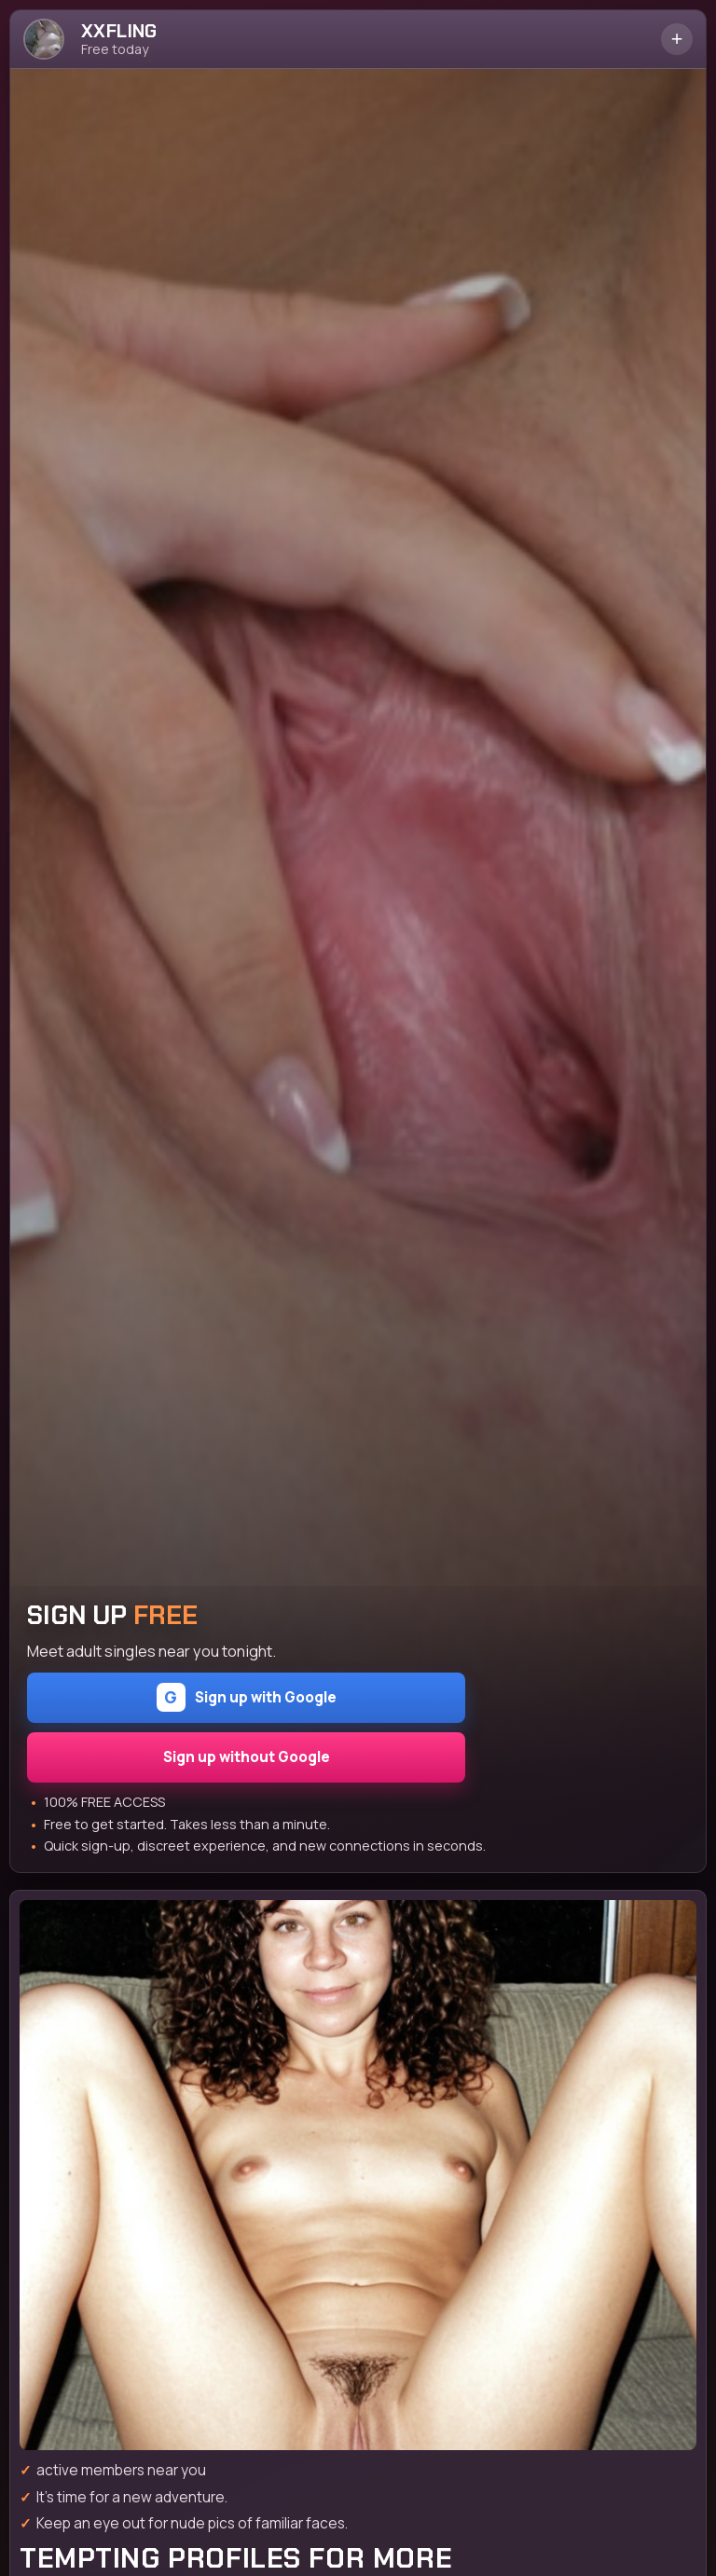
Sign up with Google (247, 1697)
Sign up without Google (246, 1757)
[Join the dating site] (358, 2175)
